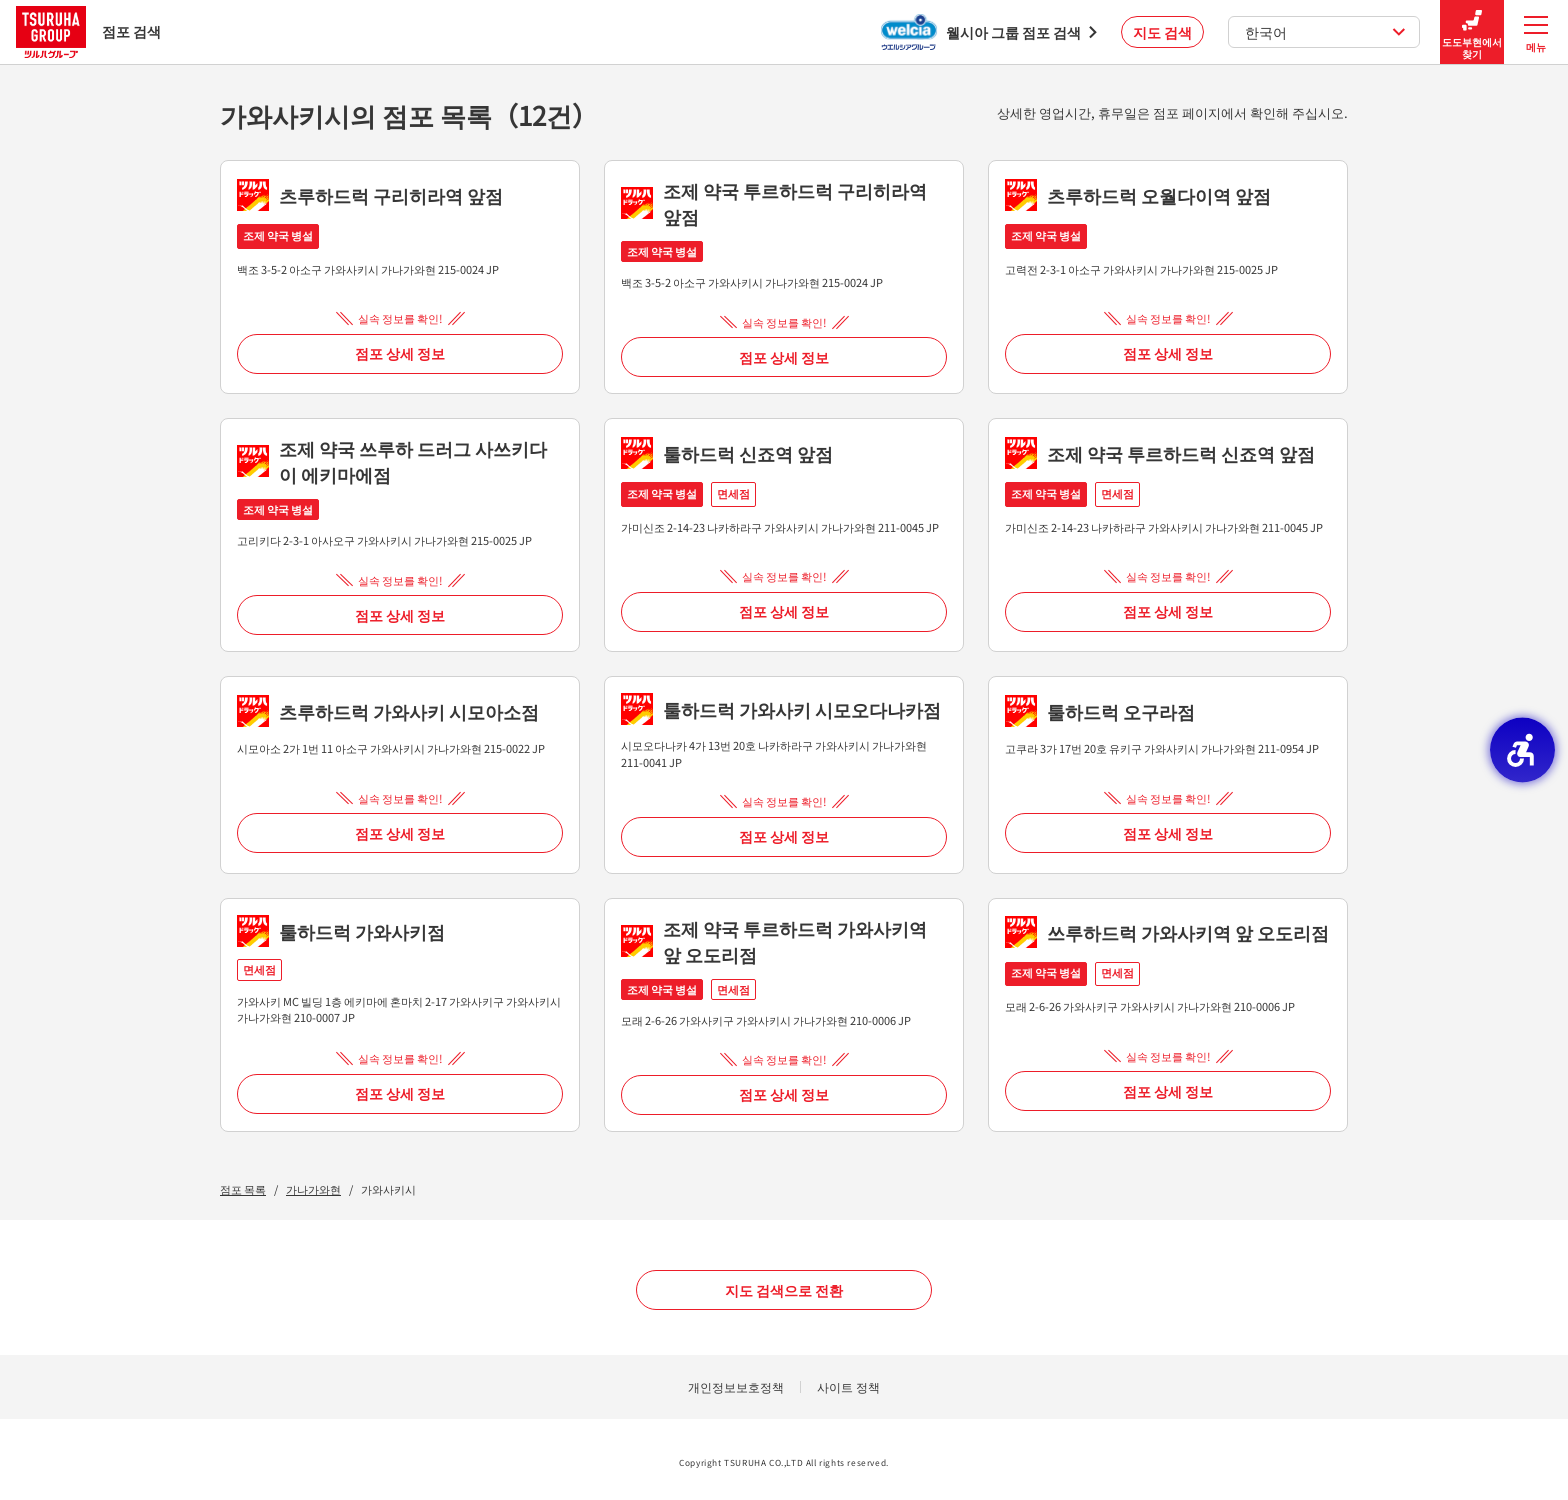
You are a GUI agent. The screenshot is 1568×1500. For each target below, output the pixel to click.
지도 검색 (1162, 32)
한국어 (1325, 32)
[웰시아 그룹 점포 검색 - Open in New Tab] (989, 32)
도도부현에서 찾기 (1472, 32)
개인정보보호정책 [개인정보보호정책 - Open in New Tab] (736, 1386)
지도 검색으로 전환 (784, 1290)
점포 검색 (88, 31)
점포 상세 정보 (400, 353)
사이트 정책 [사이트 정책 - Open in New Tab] (848, 1386)
